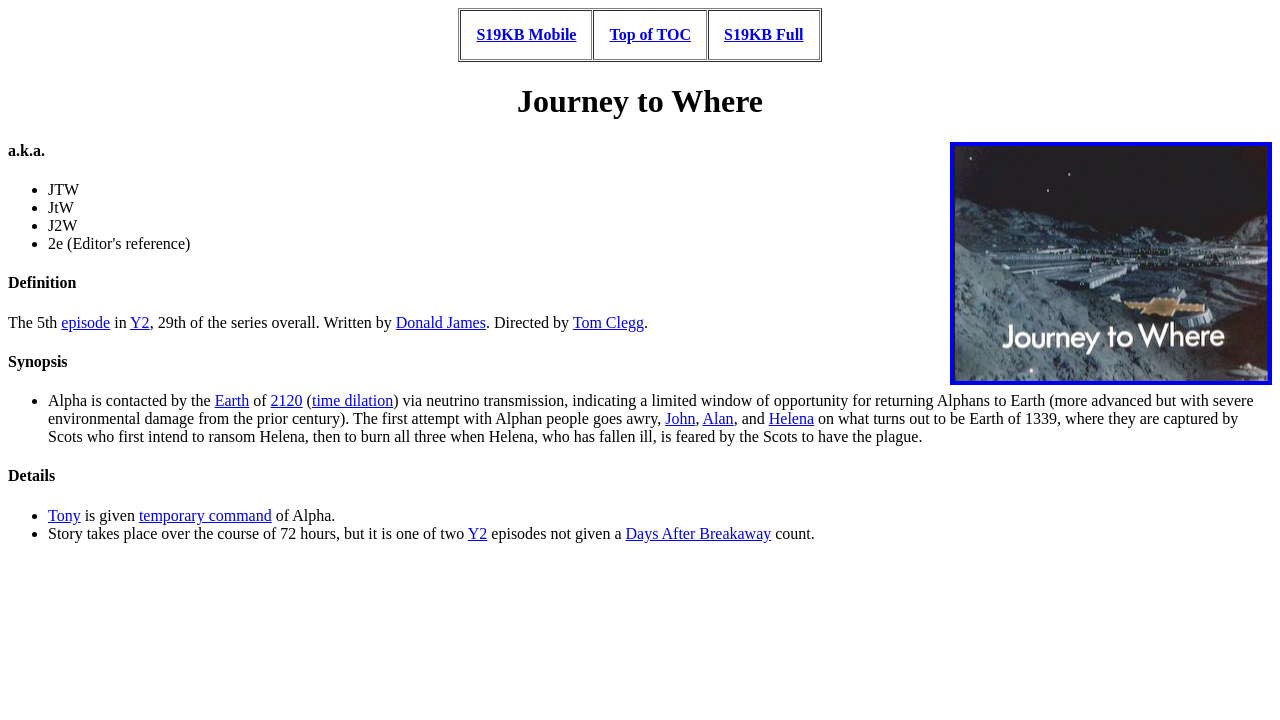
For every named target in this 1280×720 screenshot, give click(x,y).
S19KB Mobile (526, 34)
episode (85, 322)
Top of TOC (650, 34)
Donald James (441, 322)
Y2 (140, 322)
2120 (287, 400)
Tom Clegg (608, 322)
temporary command (205, 515)
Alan (718, 418)
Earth (232, 400)
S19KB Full (764, 34)
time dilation (352, 400)
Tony (64, 515)
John (680, 418)
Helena (791, 418)
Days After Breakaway (699, 533)
